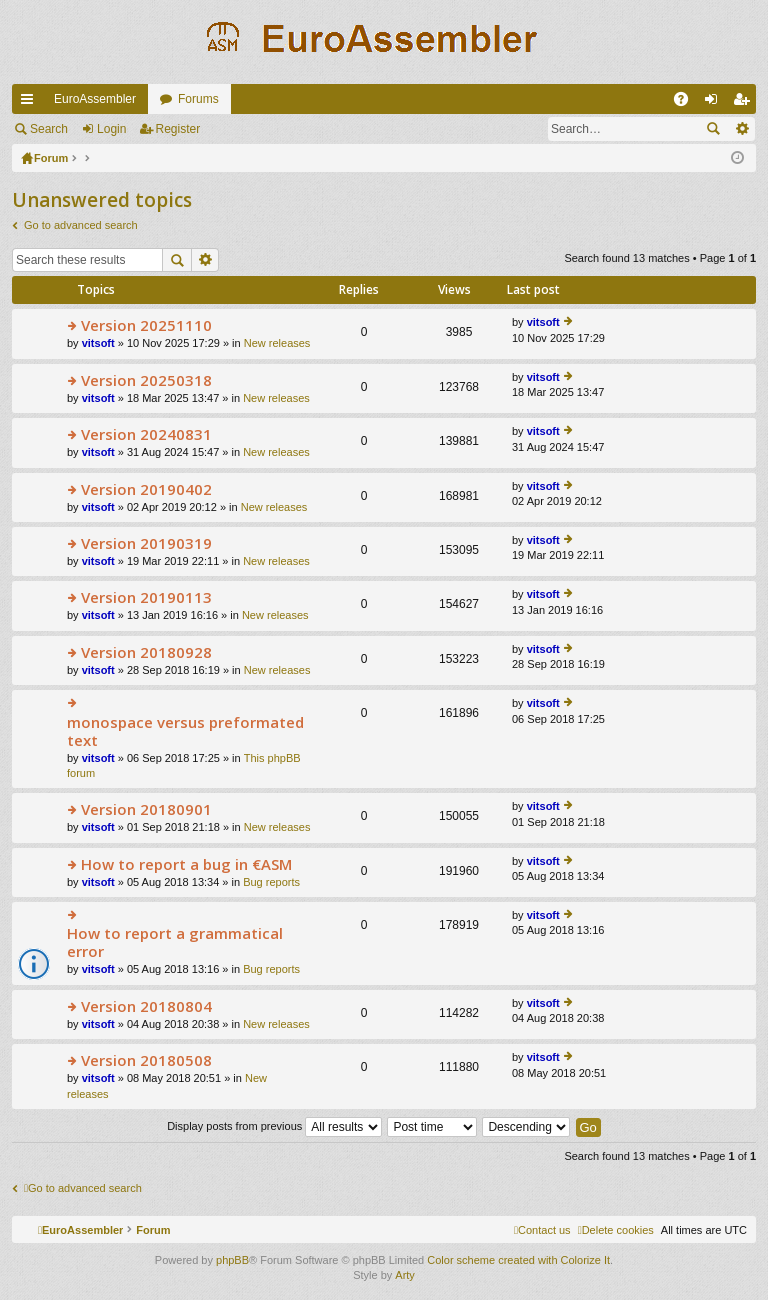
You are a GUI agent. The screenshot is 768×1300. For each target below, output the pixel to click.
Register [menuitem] (745, 103)
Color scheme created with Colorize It (518, 1260)
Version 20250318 (146, 380)
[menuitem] (616, 1230)
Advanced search (741, 129)
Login (111, 129)
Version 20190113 (146, 597)
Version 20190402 (146, 489)
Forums (198, 99)
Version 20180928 (146, 652)
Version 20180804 (146, 1006)
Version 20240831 (146, 434)
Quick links (31, 103)
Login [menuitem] (715, 103)
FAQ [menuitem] (687, 103)
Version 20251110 (146, 325)
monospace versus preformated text (185, 731)
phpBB (232, 1260)
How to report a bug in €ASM (186, 864)
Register (178, 129)
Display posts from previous (274, 1126)
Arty (405, 1275)
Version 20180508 (146, 1060)
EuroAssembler (95, 99)
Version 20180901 (146, 809)
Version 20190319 (146, 543)
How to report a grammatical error (175, 942)
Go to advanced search (81, 225)
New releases (277, 343)
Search (49, 129)
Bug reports (271, 882)
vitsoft (98, 343)
